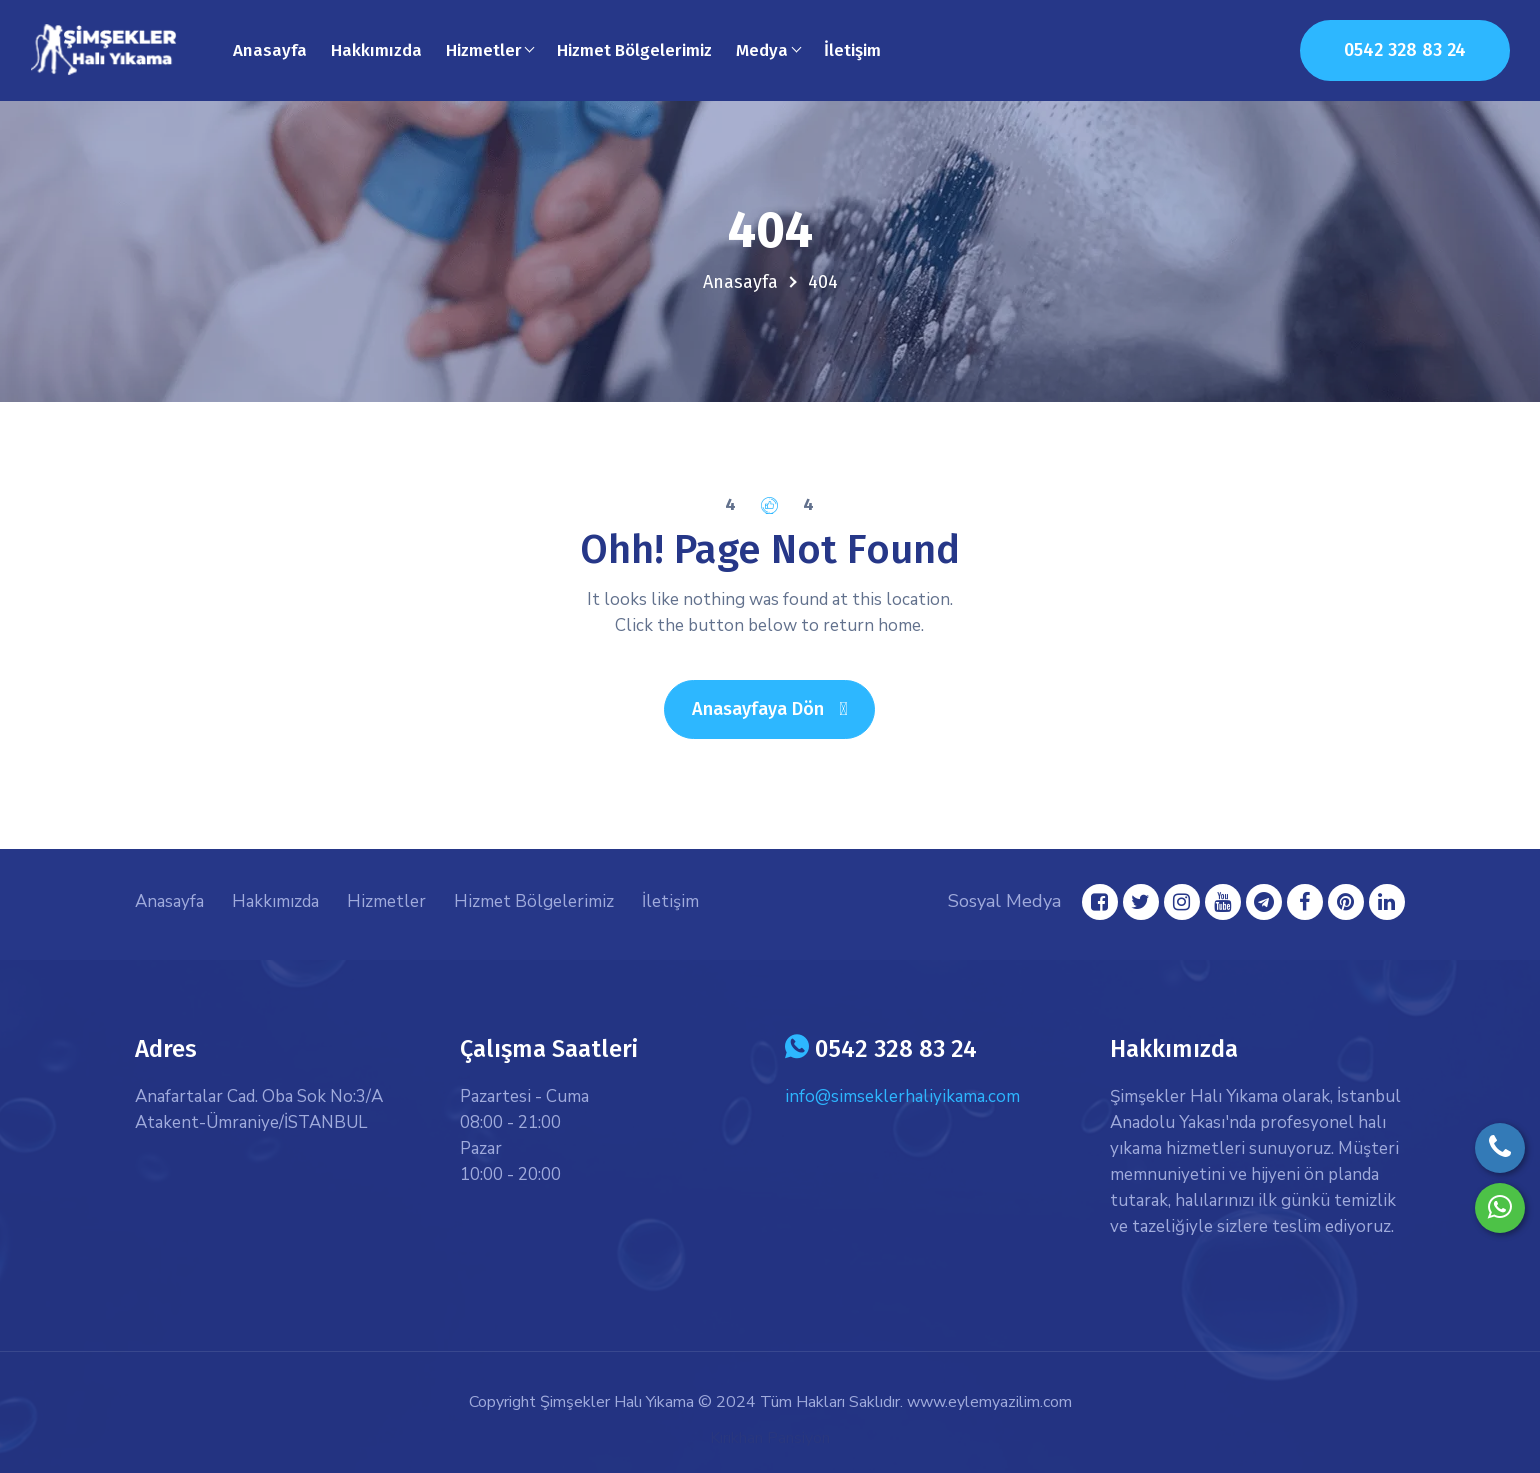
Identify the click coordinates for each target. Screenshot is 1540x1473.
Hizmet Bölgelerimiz (634, 50)
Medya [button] (762, 50)
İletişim (852, 50)
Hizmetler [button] (484, 50)
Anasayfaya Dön (783, 708)
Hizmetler (386, 901)
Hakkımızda (376, 50)
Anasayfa (270, 50)
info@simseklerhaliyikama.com (902, 1096)
